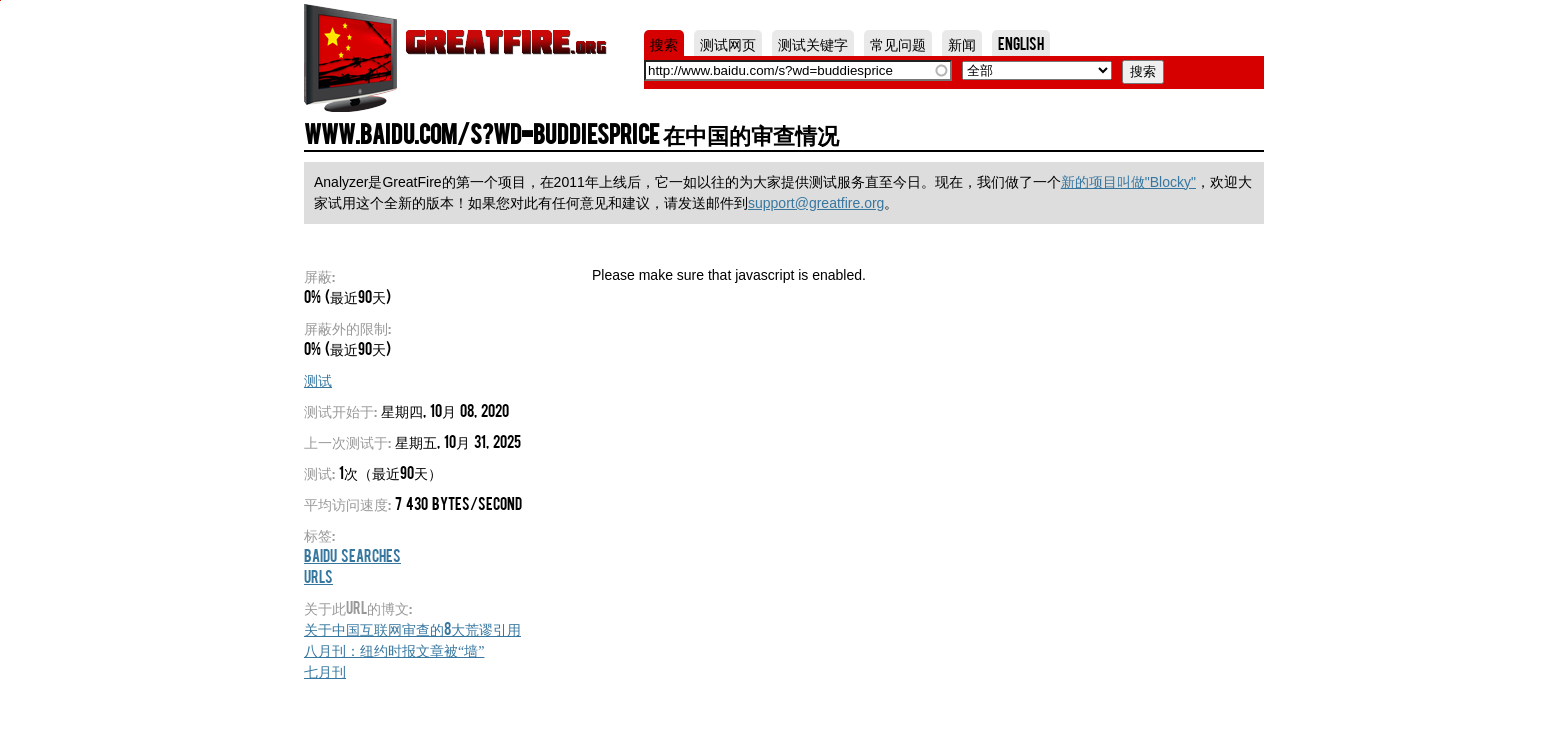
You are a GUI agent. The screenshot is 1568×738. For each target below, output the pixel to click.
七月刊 (325, 670)
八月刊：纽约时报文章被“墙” (394, 649)
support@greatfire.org (816, 203)
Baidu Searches (352, 555)
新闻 (962, 43)
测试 (318, 379)
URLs (318, 576)
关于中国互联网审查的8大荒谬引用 (412, 628)
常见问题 (898, 43)
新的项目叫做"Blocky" (1128, 182)
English (1021, 43)
